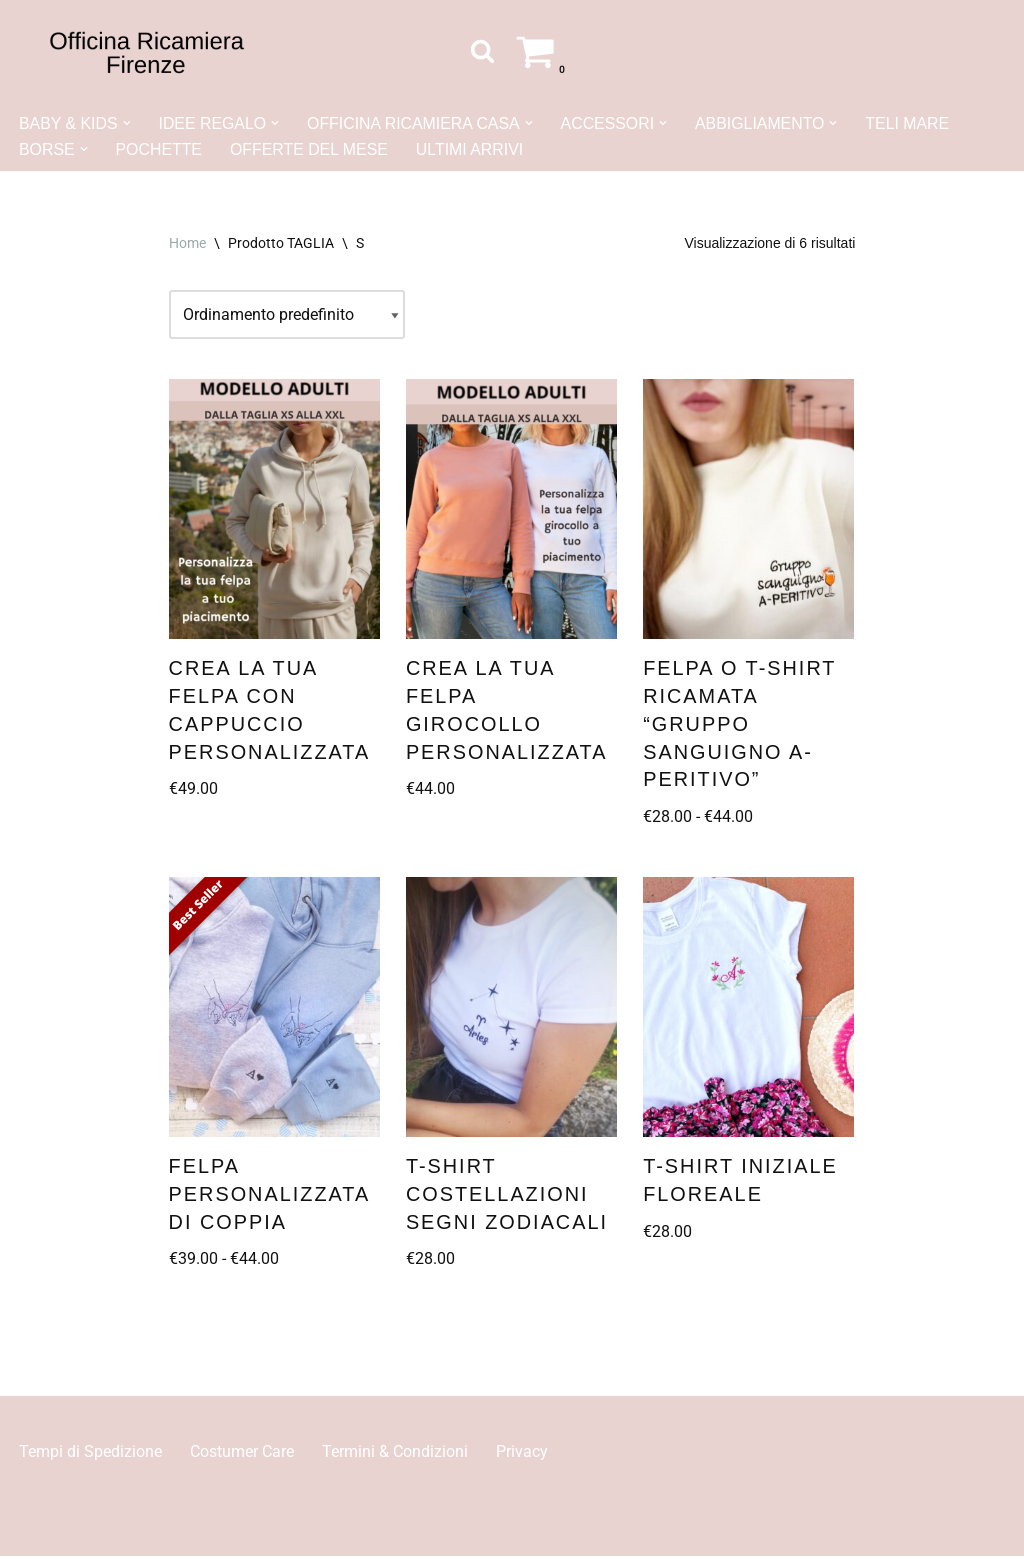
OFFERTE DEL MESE (310, 149)
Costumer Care (242, 1454)
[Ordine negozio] (287, 316)
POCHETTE (159, 149)
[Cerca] (482, 50)
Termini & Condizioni (395, 1454)
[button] (127, 123)
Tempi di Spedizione (90, 1454)
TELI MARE (913, 123)
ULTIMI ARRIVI (472, 149)
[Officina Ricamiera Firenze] (146, 51)
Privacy (522, 1454)
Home (187, 243)
